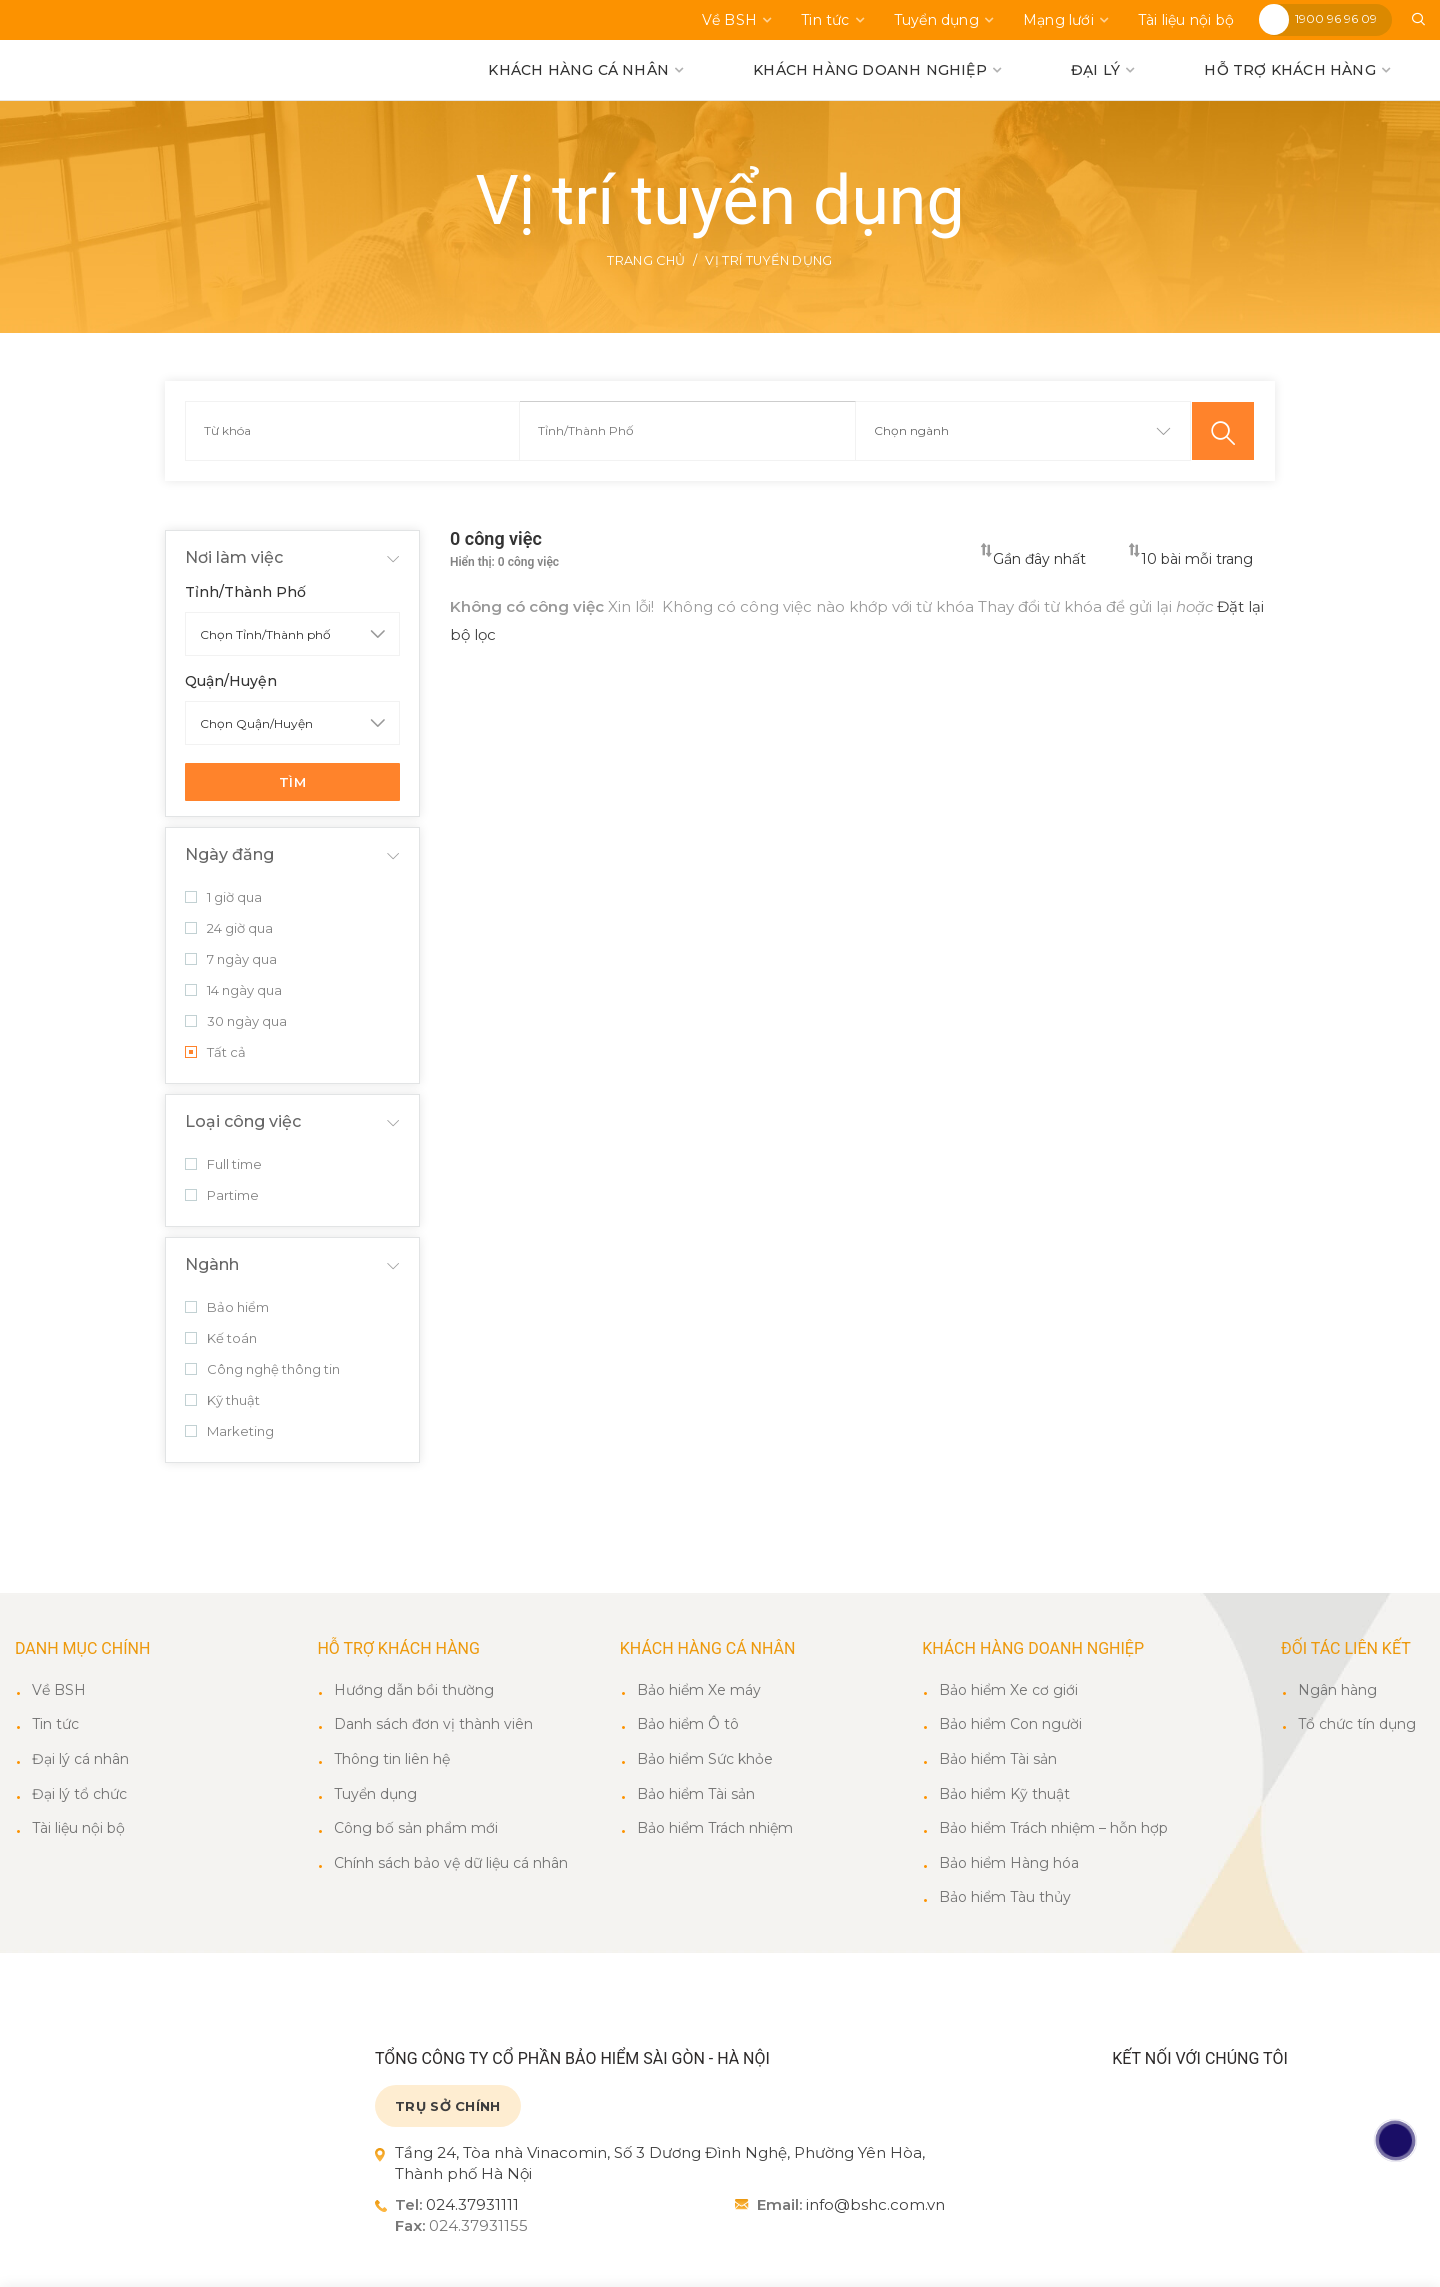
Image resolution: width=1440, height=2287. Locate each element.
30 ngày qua (236, 1022)
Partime (222, 1196)
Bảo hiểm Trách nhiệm (715, 1829)
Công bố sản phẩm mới (416, 1829)
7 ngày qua (231, 960)
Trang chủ (634, 261)
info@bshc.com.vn (875, 2205)
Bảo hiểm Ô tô (688, 1725)
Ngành (212, 1265)
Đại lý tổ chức (79, 1795)
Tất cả (215, 1053)
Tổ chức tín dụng (1357, 1725)
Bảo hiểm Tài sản (696, 1795)
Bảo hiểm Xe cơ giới (1008, 1691)
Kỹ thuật (222, 1401)
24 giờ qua (229, 929)
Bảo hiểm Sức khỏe (705, 1760)
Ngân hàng (1337, 1691)
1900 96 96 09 (1336, 18)
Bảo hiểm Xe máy (699, 1691)
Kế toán (221, 1339)
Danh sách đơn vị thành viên (433, 1725)
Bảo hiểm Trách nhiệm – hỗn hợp (1053, 1829)
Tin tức (55, 1725)
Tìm (292, 783)
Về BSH (59, 1691)
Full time (223, 1165)
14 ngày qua (233, 991)
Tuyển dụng (375, 1795)
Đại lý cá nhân (80, 1760)
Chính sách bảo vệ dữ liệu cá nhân (451, 1864)
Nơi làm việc (234, 558)
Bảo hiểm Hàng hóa (1009, 1864)
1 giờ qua (223, 898)
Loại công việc (243, 1122)
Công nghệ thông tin (262, 1370)
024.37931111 (472, 2205)
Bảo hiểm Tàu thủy (1005, 1898)
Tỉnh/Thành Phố (245, 593)
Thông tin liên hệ (392, 1760)
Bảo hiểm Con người (1010, 1725)
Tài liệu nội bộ (78, 1829)
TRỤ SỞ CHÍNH (448, 2107)
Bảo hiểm (227, 1308)
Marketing (229, 1432)
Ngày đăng (229, 855)
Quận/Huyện (231, 682)
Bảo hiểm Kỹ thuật (1004, 1795)
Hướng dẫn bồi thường (414, 1691)
